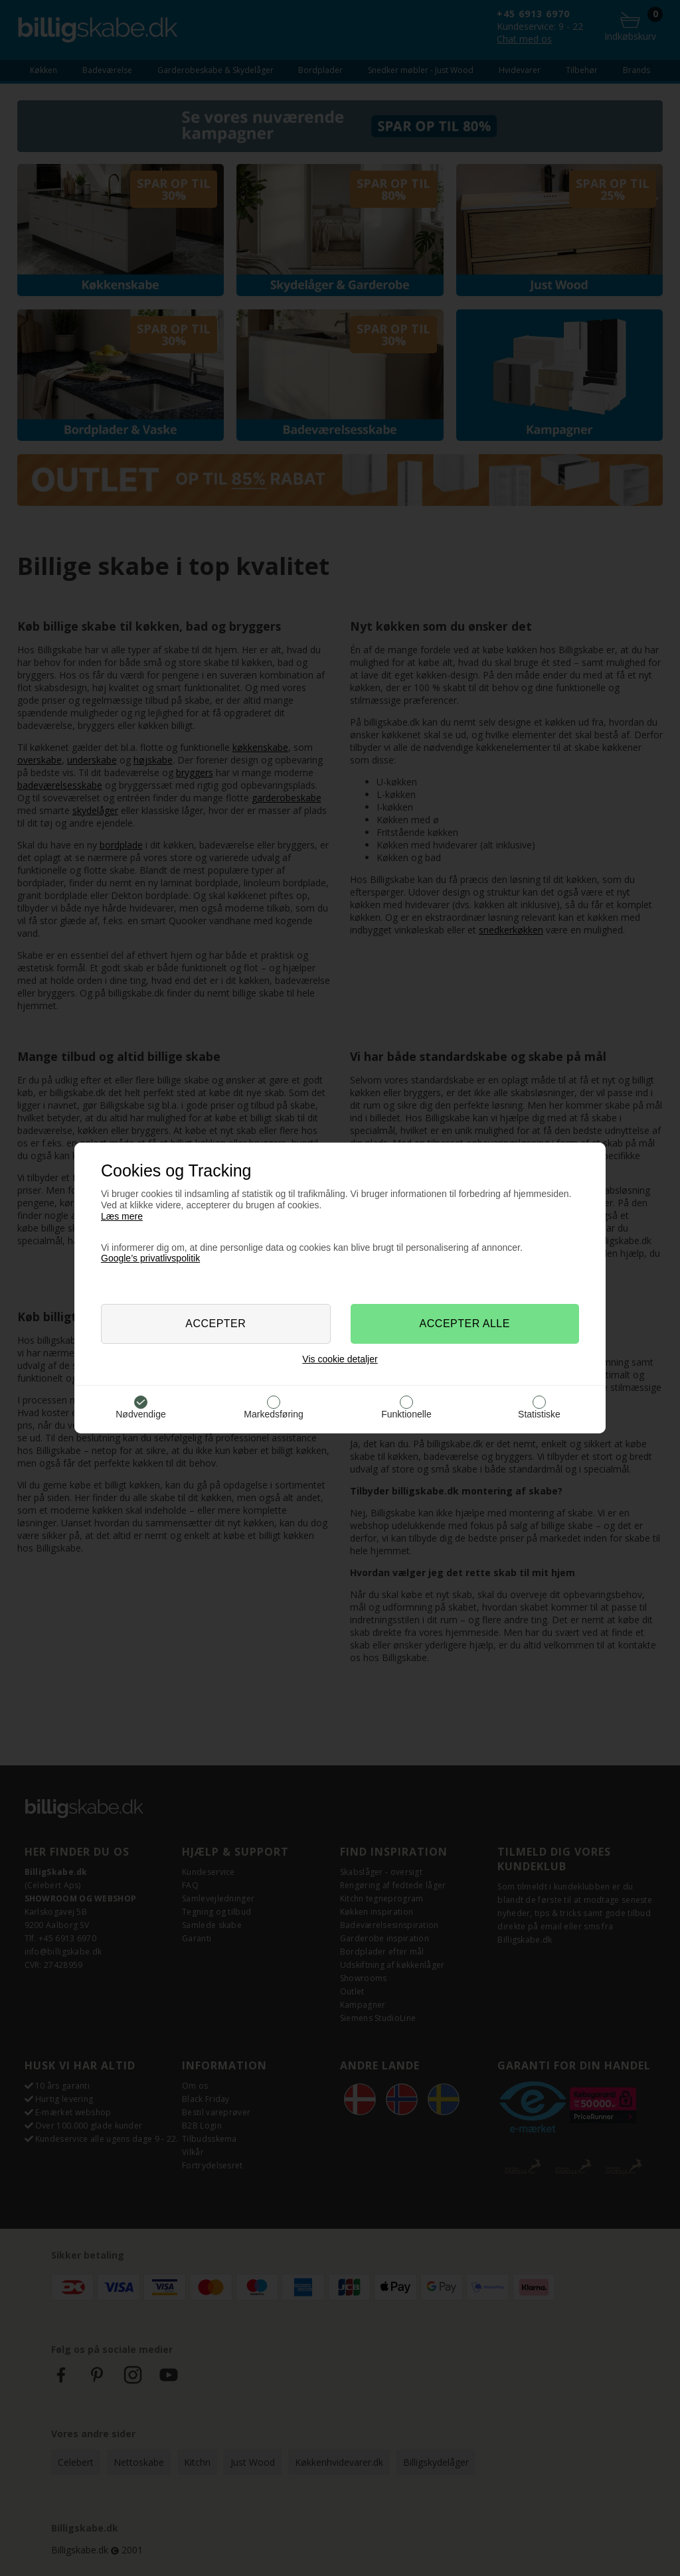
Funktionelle (406, 1414)
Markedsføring (273, 1414)
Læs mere (122, 1216)
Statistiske (539, 1414)
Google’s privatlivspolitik (150, 1258)
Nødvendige (141, 1414)
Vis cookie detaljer (339, 1359)
